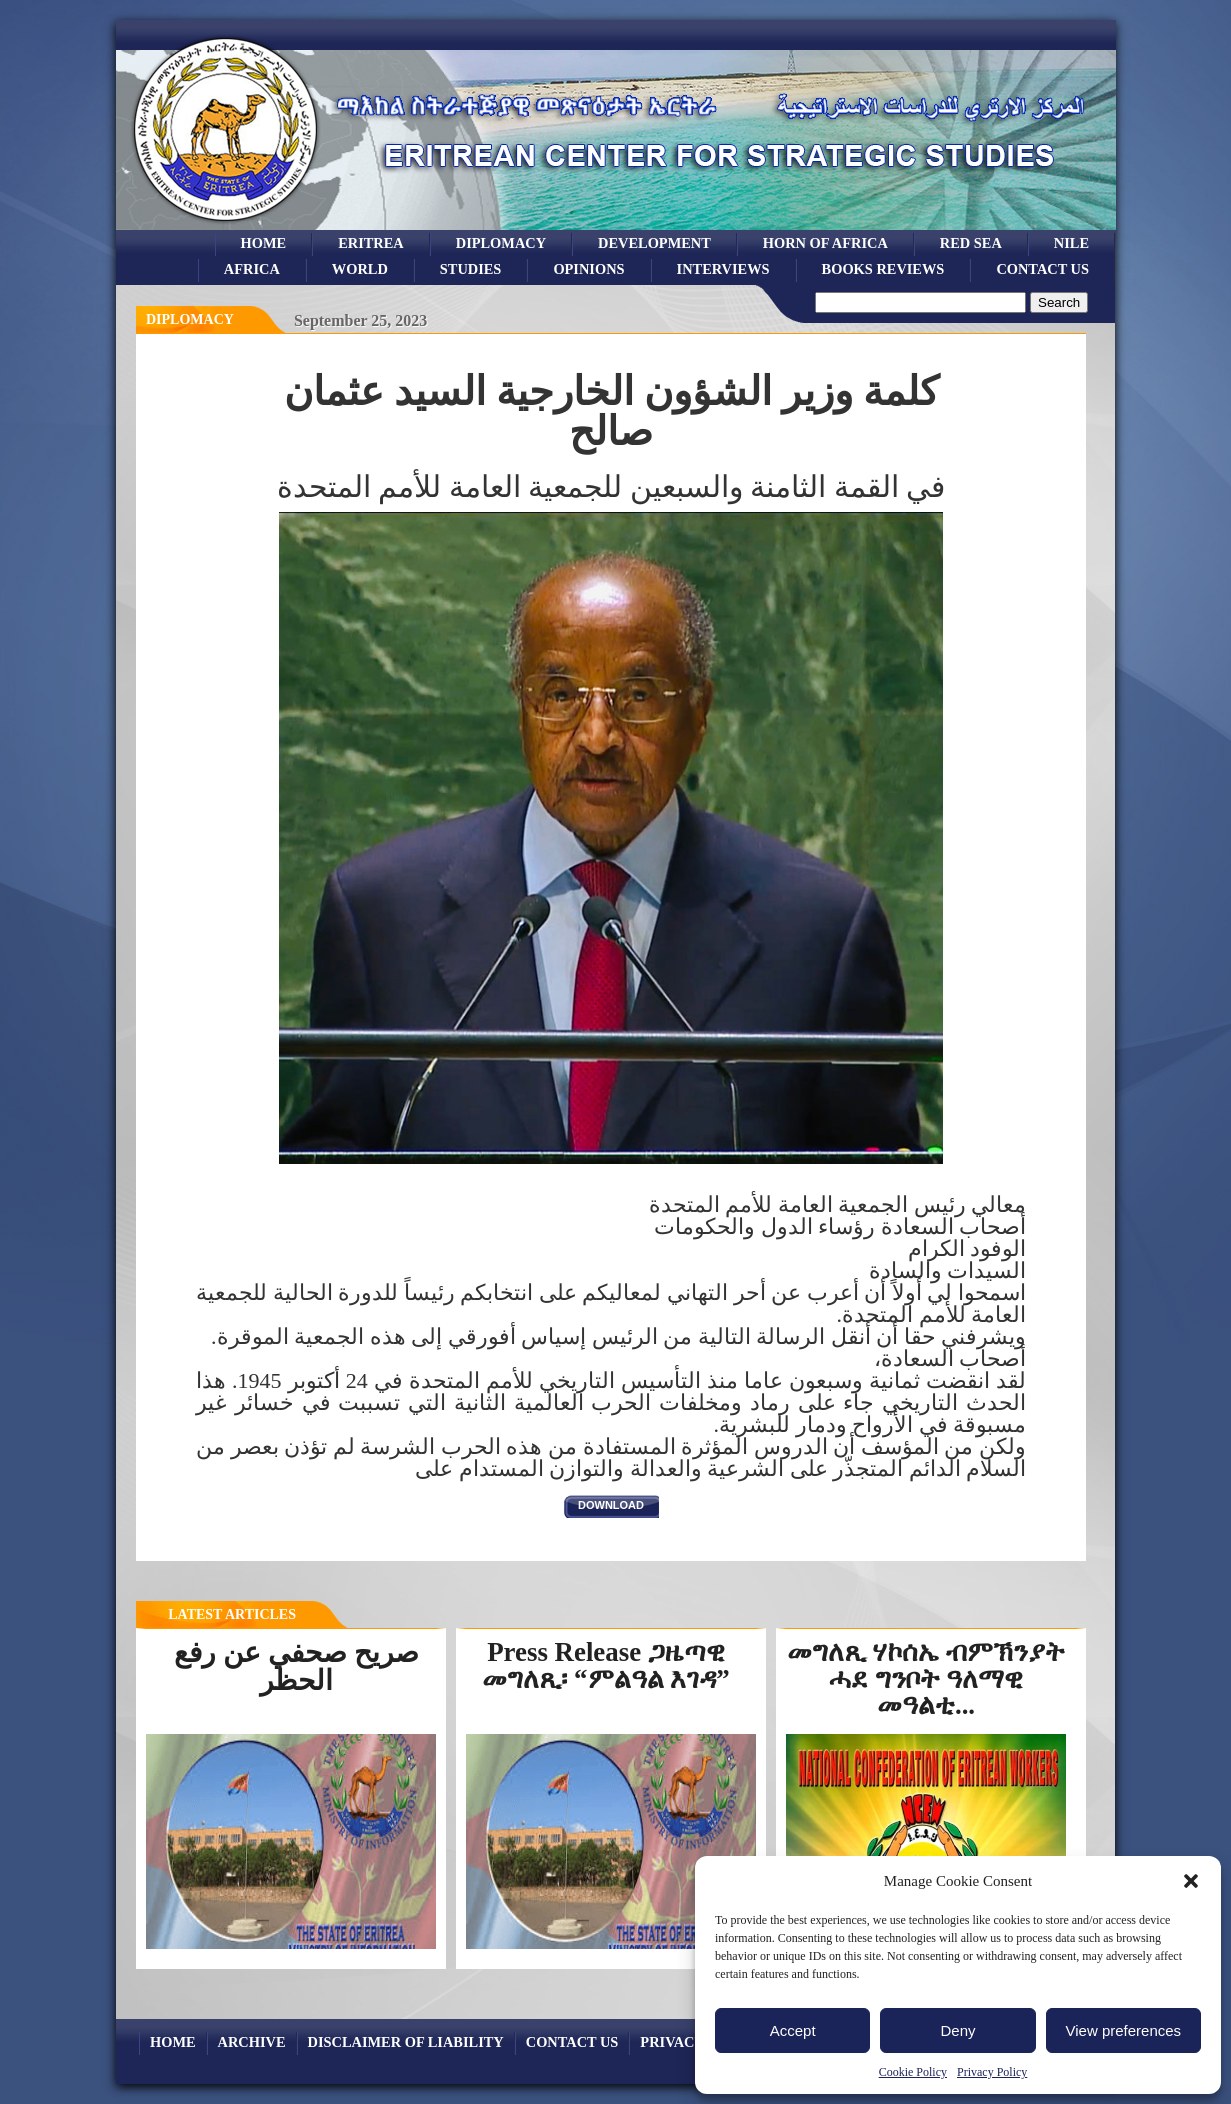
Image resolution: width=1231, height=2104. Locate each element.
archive (252, 2042)
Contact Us (1042, 269)
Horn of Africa (825, 243)
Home (264, 243)
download (611, 1505)
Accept (793, 2030)
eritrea (371, 243)
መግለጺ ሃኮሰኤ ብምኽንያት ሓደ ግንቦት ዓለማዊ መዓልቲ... (925, 1679)
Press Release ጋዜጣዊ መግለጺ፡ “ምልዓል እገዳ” (605, 1665)
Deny (957, 2030)
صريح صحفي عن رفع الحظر (296, 1666)
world (360, 269)
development (654, 243)
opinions (588, 269)
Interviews (723, 269)
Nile (1071, 243)
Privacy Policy (992, 2072)
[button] (1191, 1881)
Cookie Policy (913, 2072)
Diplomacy (501, 243)
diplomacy (190, 319)
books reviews (883, 269)
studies (471, 269)
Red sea (971, 243)
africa (252, 269)
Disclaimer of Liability (406, 2042)
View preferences (1124, 2030)
